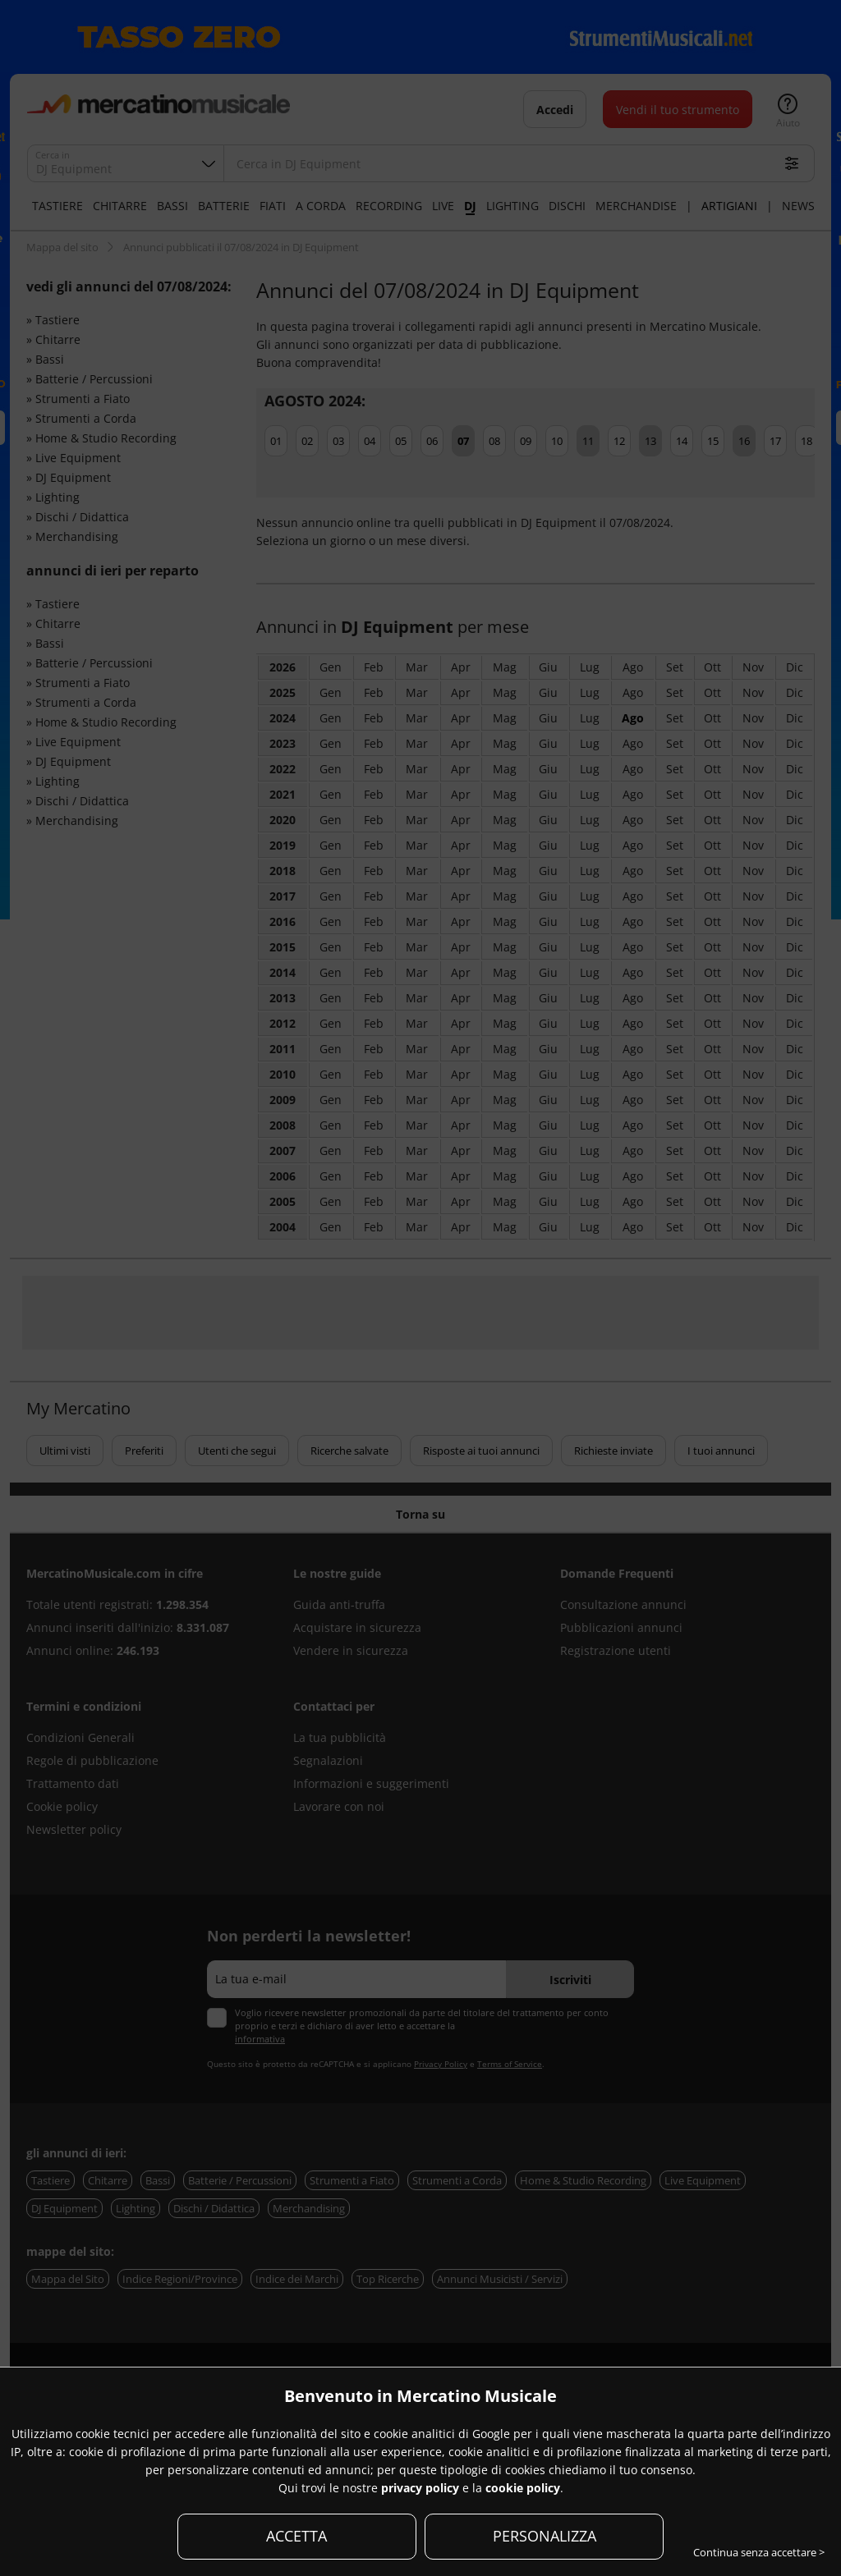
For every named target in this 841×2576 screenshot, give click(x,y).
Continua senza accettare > (759, 2552)
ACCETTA (296, 2536)
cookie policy (522, 2488)
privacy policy (420, 2488)
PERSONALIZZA (544, 2536)
